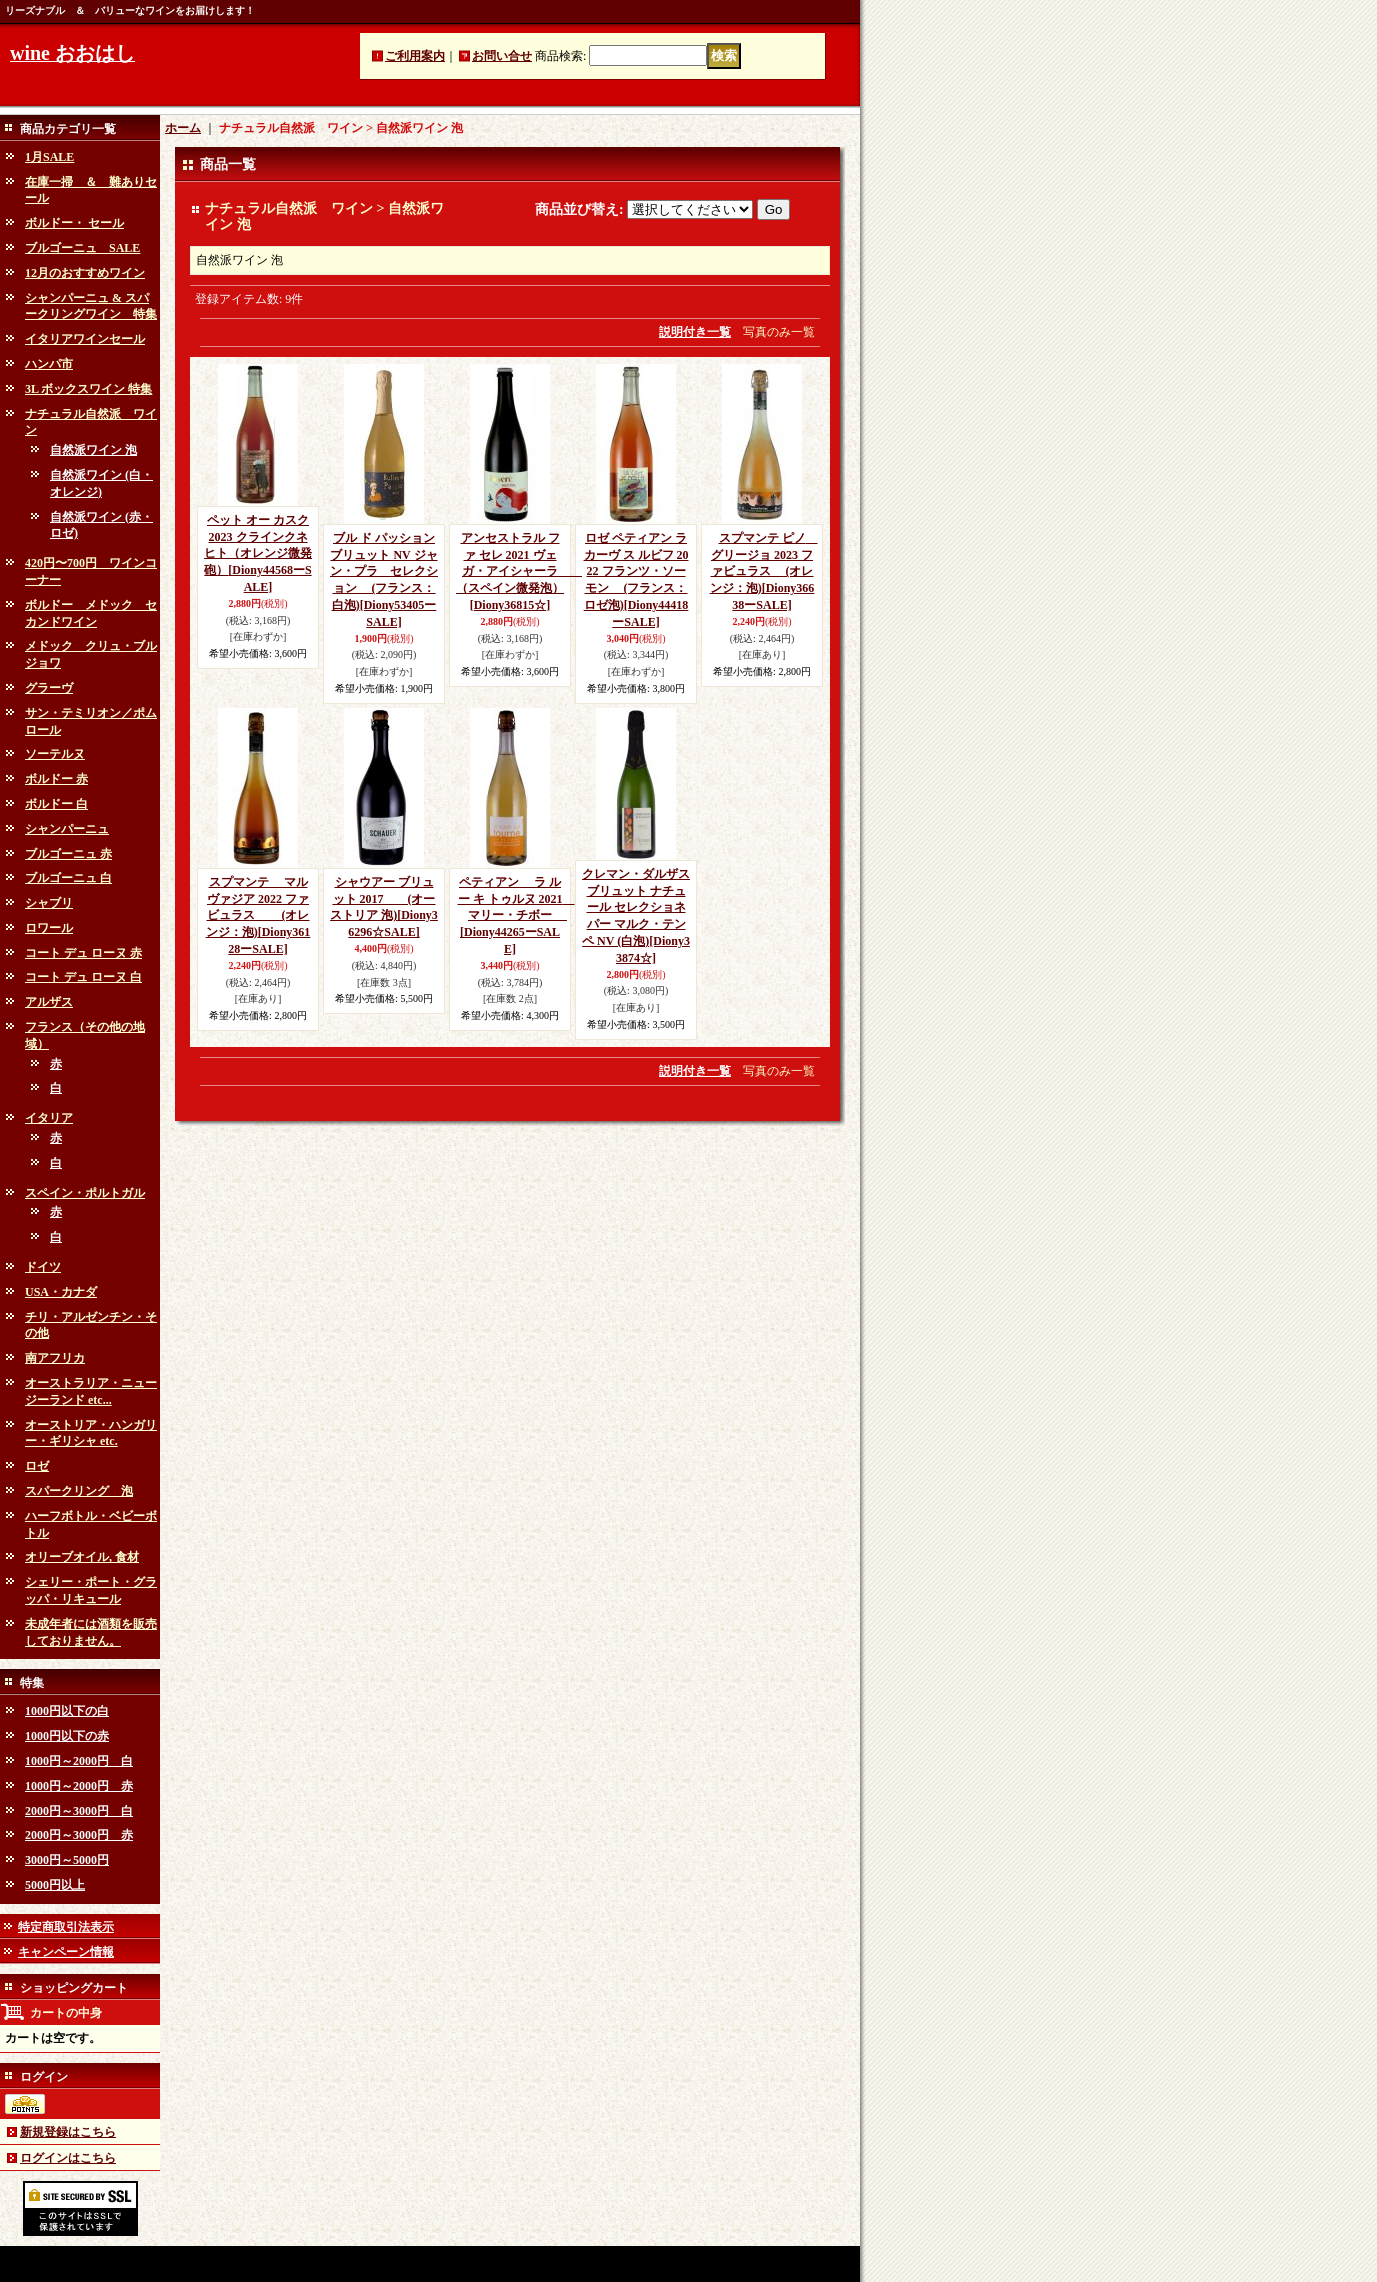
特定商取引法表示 (66, 1927)
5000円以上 (55, 1885)
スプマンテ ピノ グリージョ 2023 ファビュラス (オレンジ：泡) (764, 571)
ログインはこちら (68, 2158)
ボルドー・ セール (74, 223)
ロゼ (37, 1466)
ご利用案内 (415, 56)
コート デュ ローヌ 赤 (83, 953)
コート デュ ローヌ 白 (83, 977)
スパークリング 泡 (79, 1491)
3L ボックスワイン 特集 (88, 389)
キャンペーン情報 (66, 1952)
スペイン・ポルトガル (85, 1193)
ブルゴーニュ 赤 (68, 854)
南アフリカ (55, 1358)
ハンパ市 (49, 364)
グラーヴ (49, 688)
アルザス (49, 1002)
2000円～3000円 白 (79, 1811)
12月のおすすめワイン (85, 273)
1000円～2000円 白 (79, 1761)
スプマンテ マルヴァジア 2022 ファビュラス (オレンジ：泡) (258, 915)
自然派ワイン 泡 (93, 450)
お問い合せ (502, 56)
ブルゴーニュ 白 (68, 878)
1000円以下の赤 (67, 1736)
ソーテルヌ (55, 754)
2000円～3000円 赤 (79, 1835)
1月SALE (49, 157)
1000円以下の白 (67, 1711)
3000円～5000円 (67, 1860)
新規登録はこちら (68, 2132)
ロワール (49, 928)
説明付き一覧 (695, 332)
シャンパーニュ (67, 829)
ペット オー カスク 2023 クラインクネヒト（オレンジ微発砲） (258, 553)
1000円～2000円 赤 (79, 1786)
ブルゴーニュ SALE (82, 248)
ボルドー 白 (56, 804)
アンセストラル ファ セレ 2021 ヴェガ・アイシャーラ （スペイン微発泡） (519, 571)
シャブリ (49, 903)
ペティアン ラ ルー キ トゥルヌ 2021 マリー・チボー (516, 915)
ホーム (183, 128)
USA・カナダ (61, 1292)
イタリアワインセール (85, 339)
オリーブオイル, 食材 (82, 1557)
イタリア (49, 1118)
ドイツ (43, 1267)
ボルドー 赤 (56, 779)
